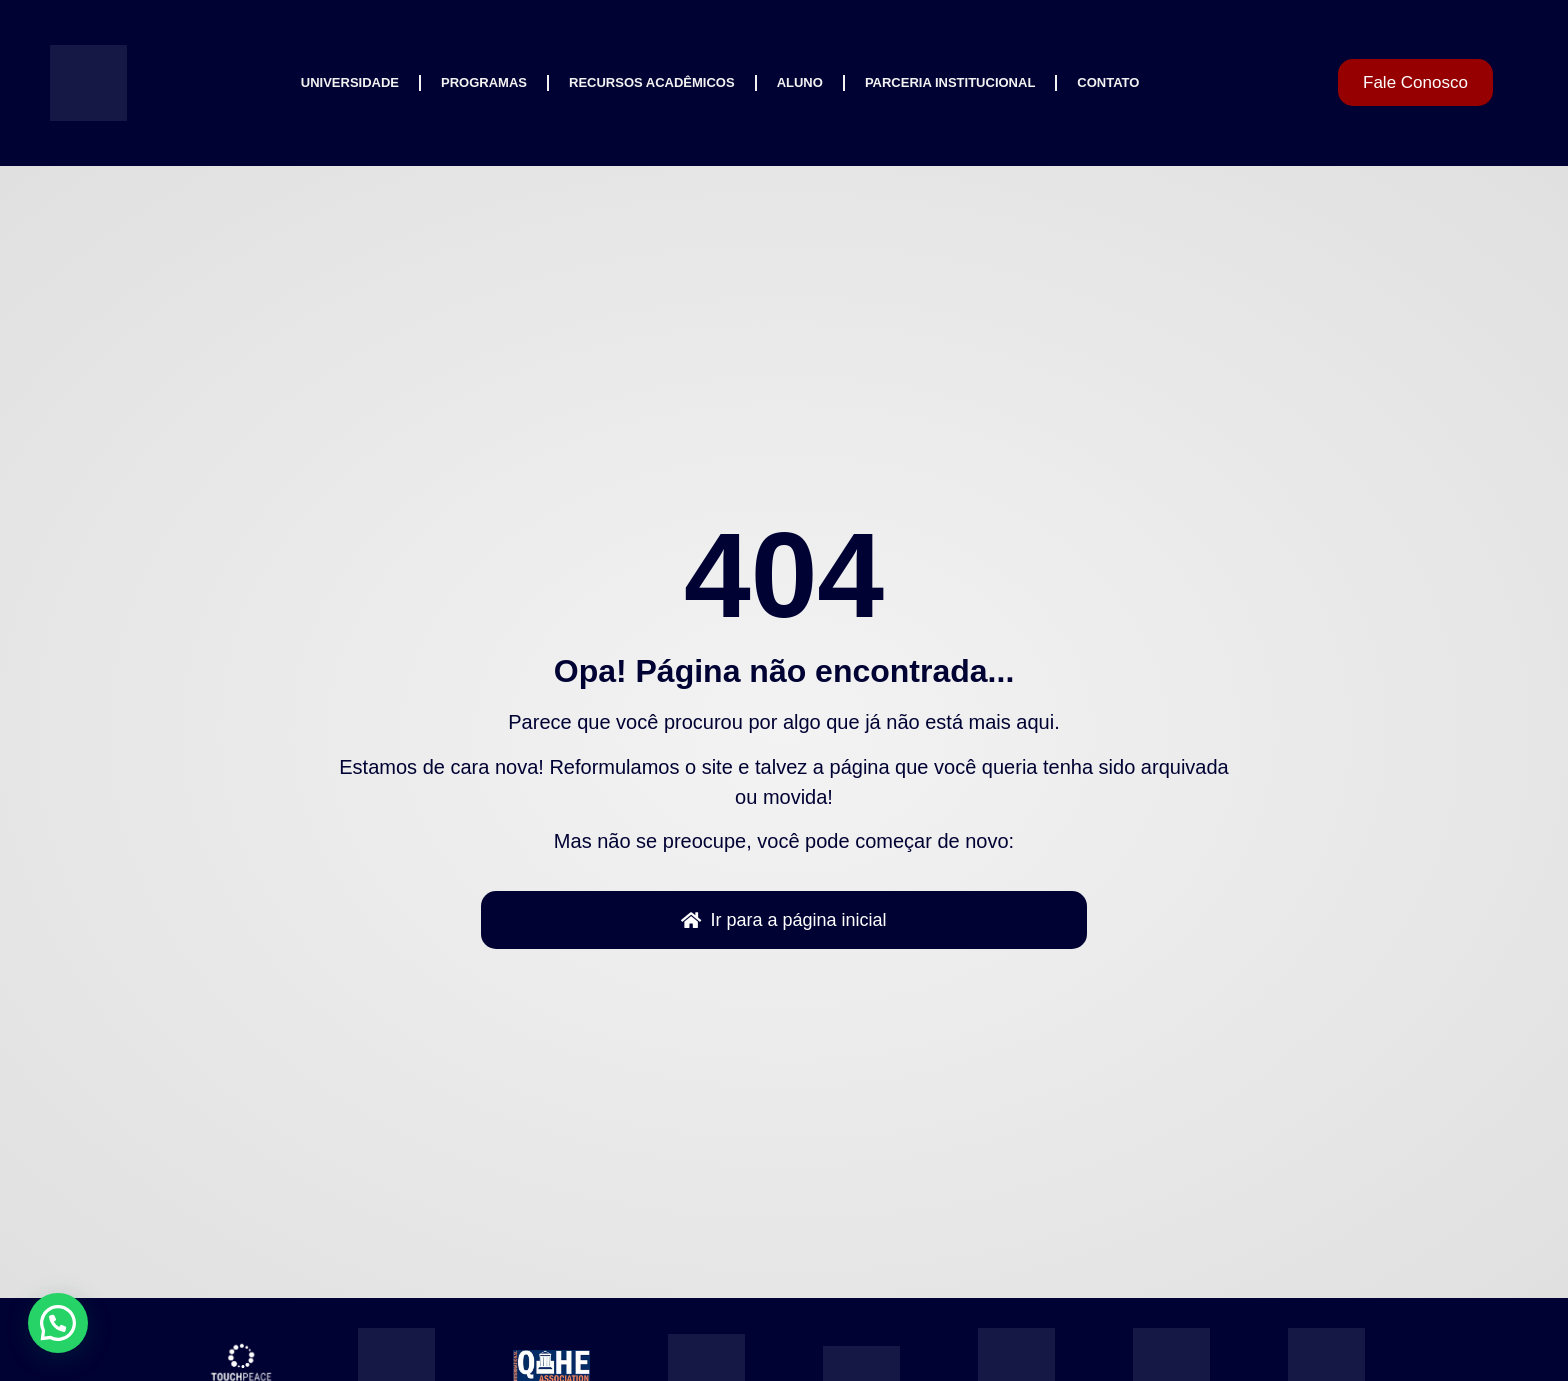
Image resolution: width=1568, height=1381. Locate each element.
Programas (484, 82)
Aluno (800, 82)
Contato (1108, 82)
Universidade (350, 82)
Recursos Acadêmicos (652, 82)
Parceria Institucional (950, 82)
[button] (58, 1323)
